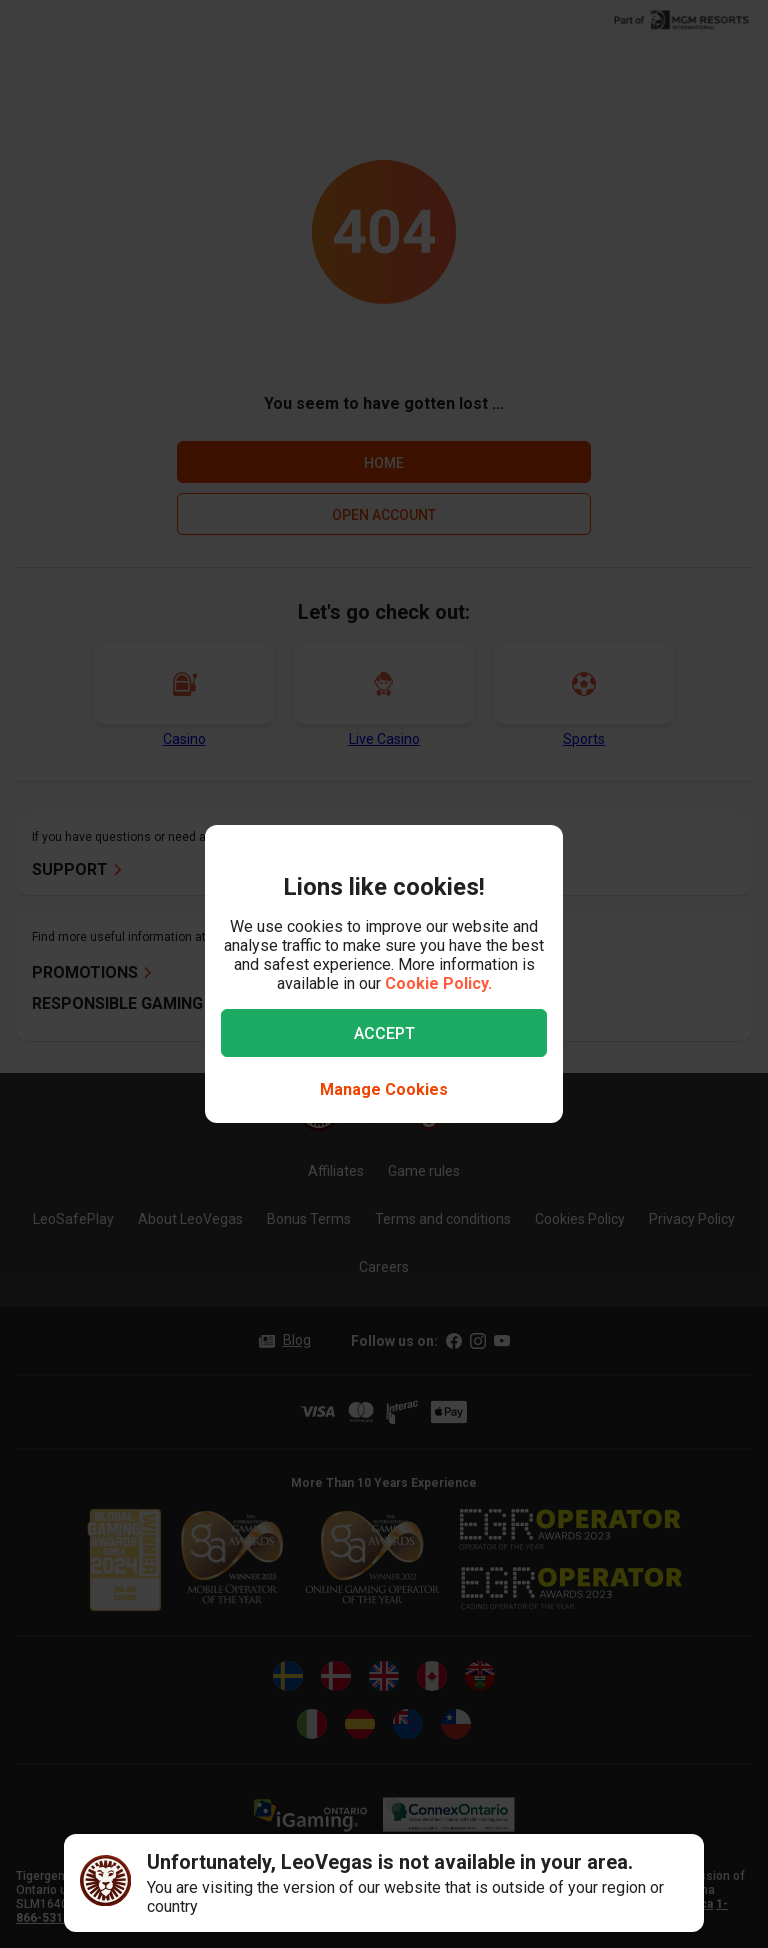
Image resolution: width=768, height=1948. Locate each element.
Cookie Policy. (438, 983)
